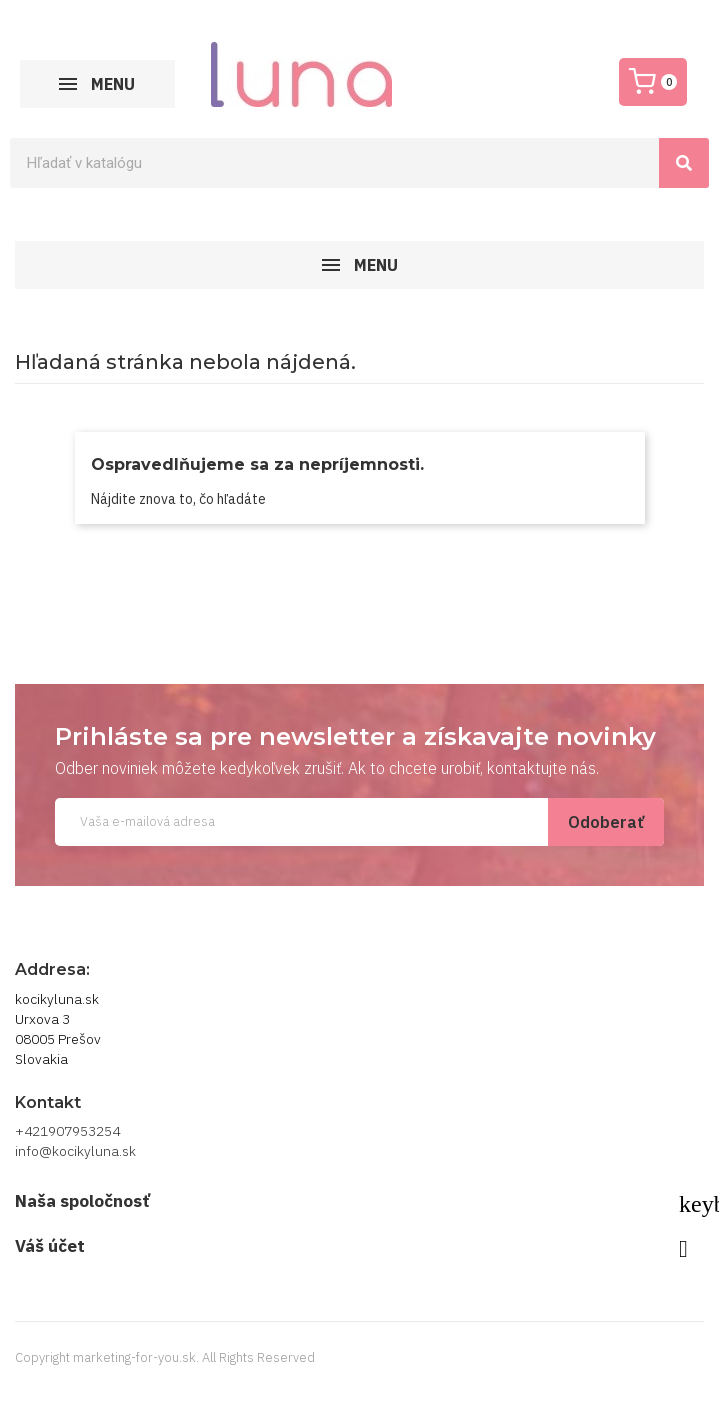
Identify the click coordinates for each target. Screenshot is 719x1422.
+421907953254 (67, 1131)
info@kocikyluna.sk (75, 1151)
